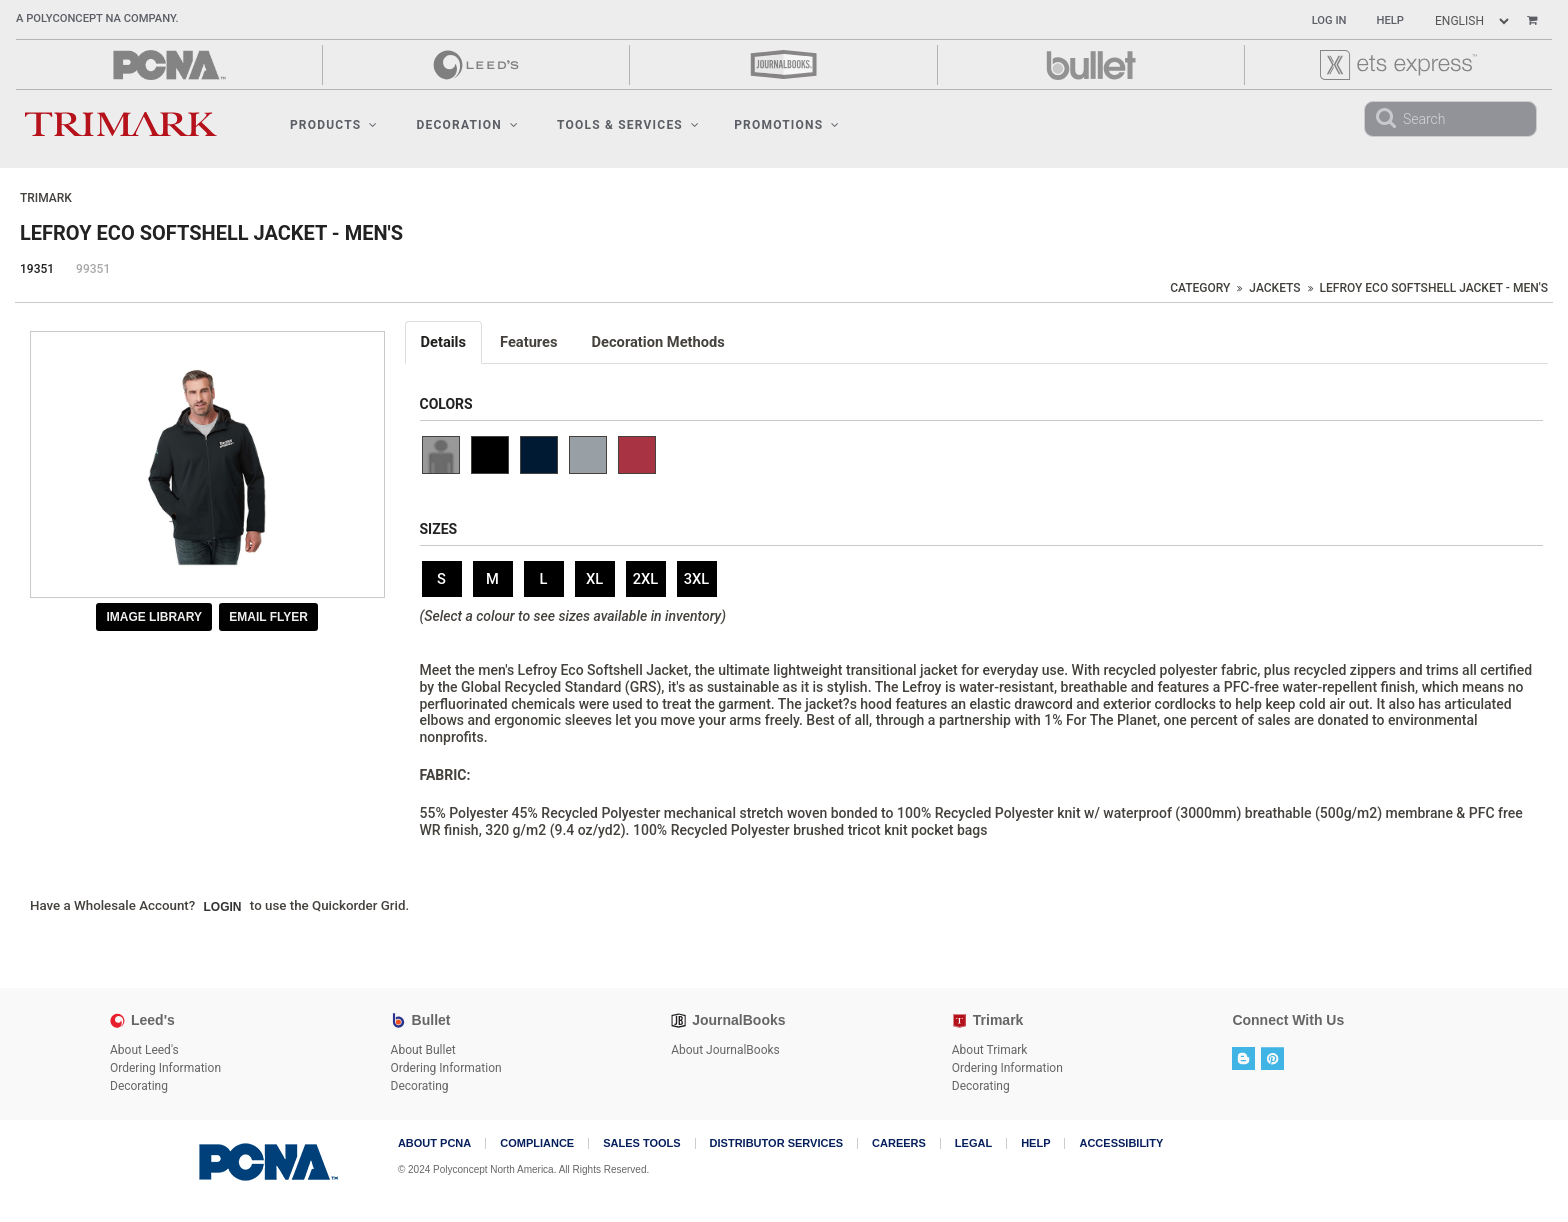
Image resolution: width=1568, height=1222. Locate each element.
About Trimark (990, 1050)
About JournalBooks (725, 1050)
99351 (93, 269)
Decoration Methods (658, 342)
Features (529, 342)
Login (223, 907)
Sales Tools (641, 1143)
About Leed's (144, 1050)
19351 (37, 269)
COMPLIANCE (537, 1143)
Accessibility (1121, 1143)
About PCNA (434, 1143)
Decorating (139, 1086)
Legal (973, 1143)
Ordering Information (165, 1068)
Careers (899, 1143)
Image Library (154, 617)
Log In (1329, 20)
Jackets (1274, 288)
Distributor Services (776, 1143)
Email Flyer (268, 617)
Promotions (787, 125)
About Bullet (423, 1050)
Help (1390, 20)
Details (444, 342)
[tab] (445, 342)
